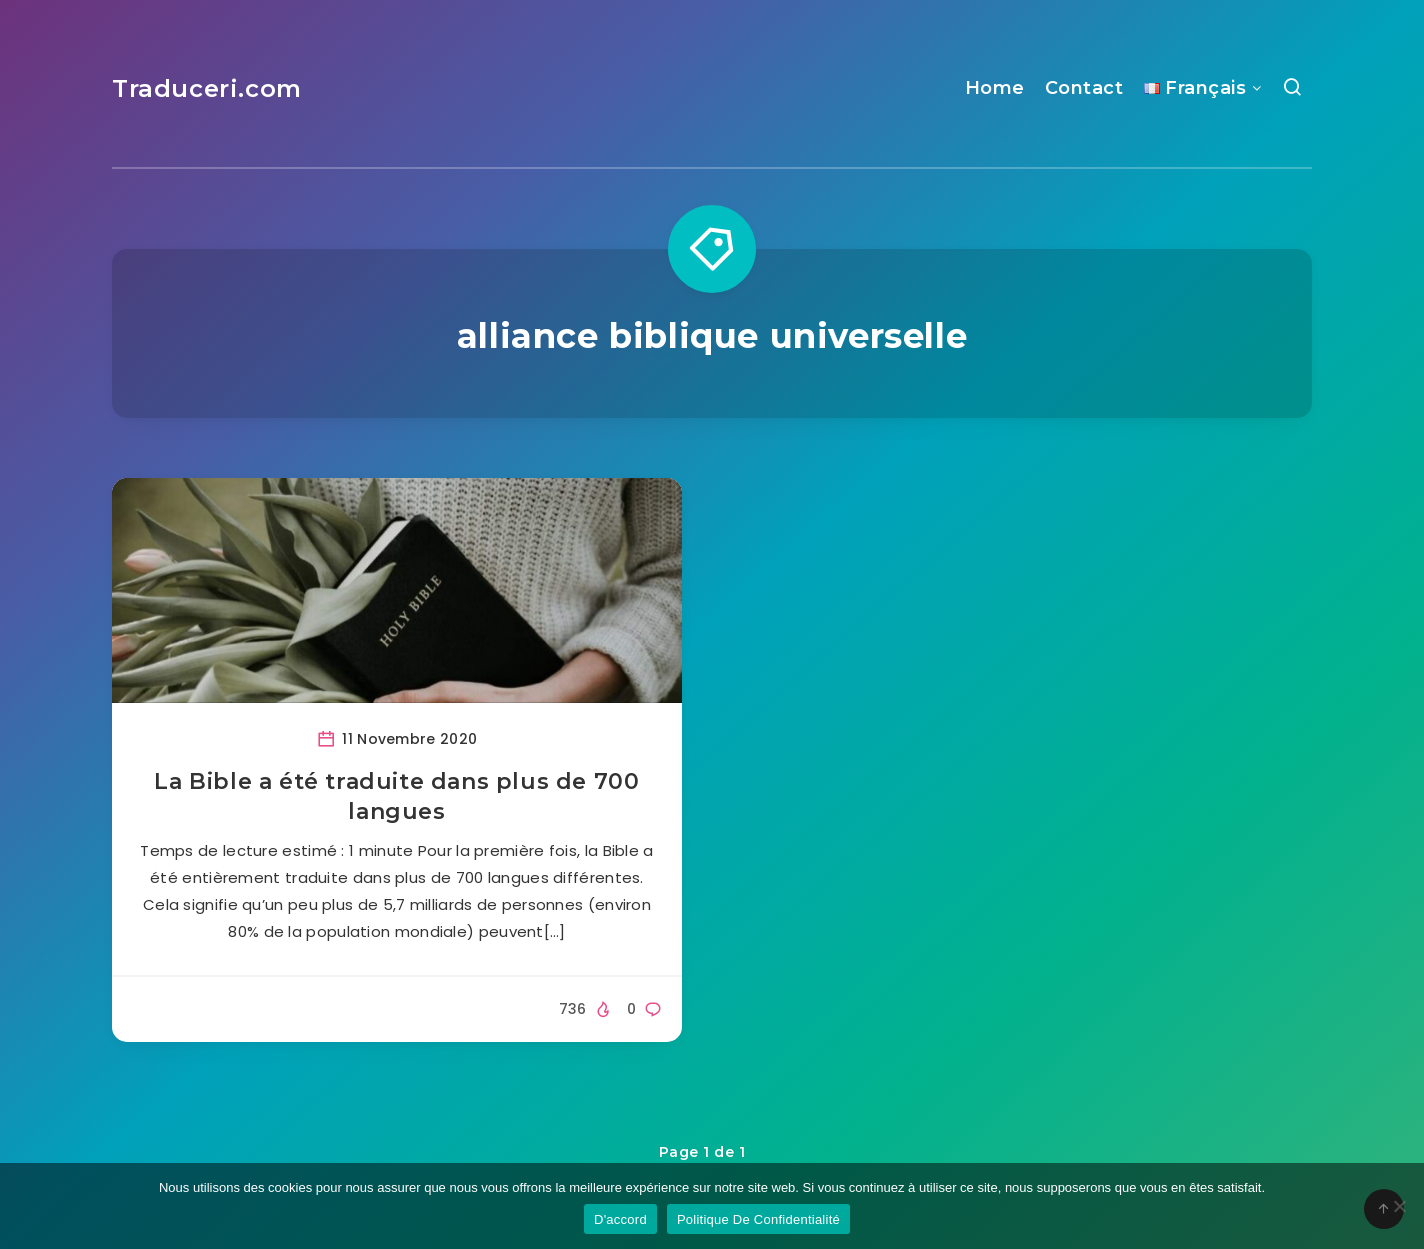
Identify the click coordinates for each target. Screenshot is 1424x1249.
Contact (1084, 88)
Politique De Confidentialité (758, 1219)
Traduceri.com (207, 88)
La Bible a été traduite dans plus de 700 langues (396, 796)
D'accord (620, 1219)
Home (995, 88)
